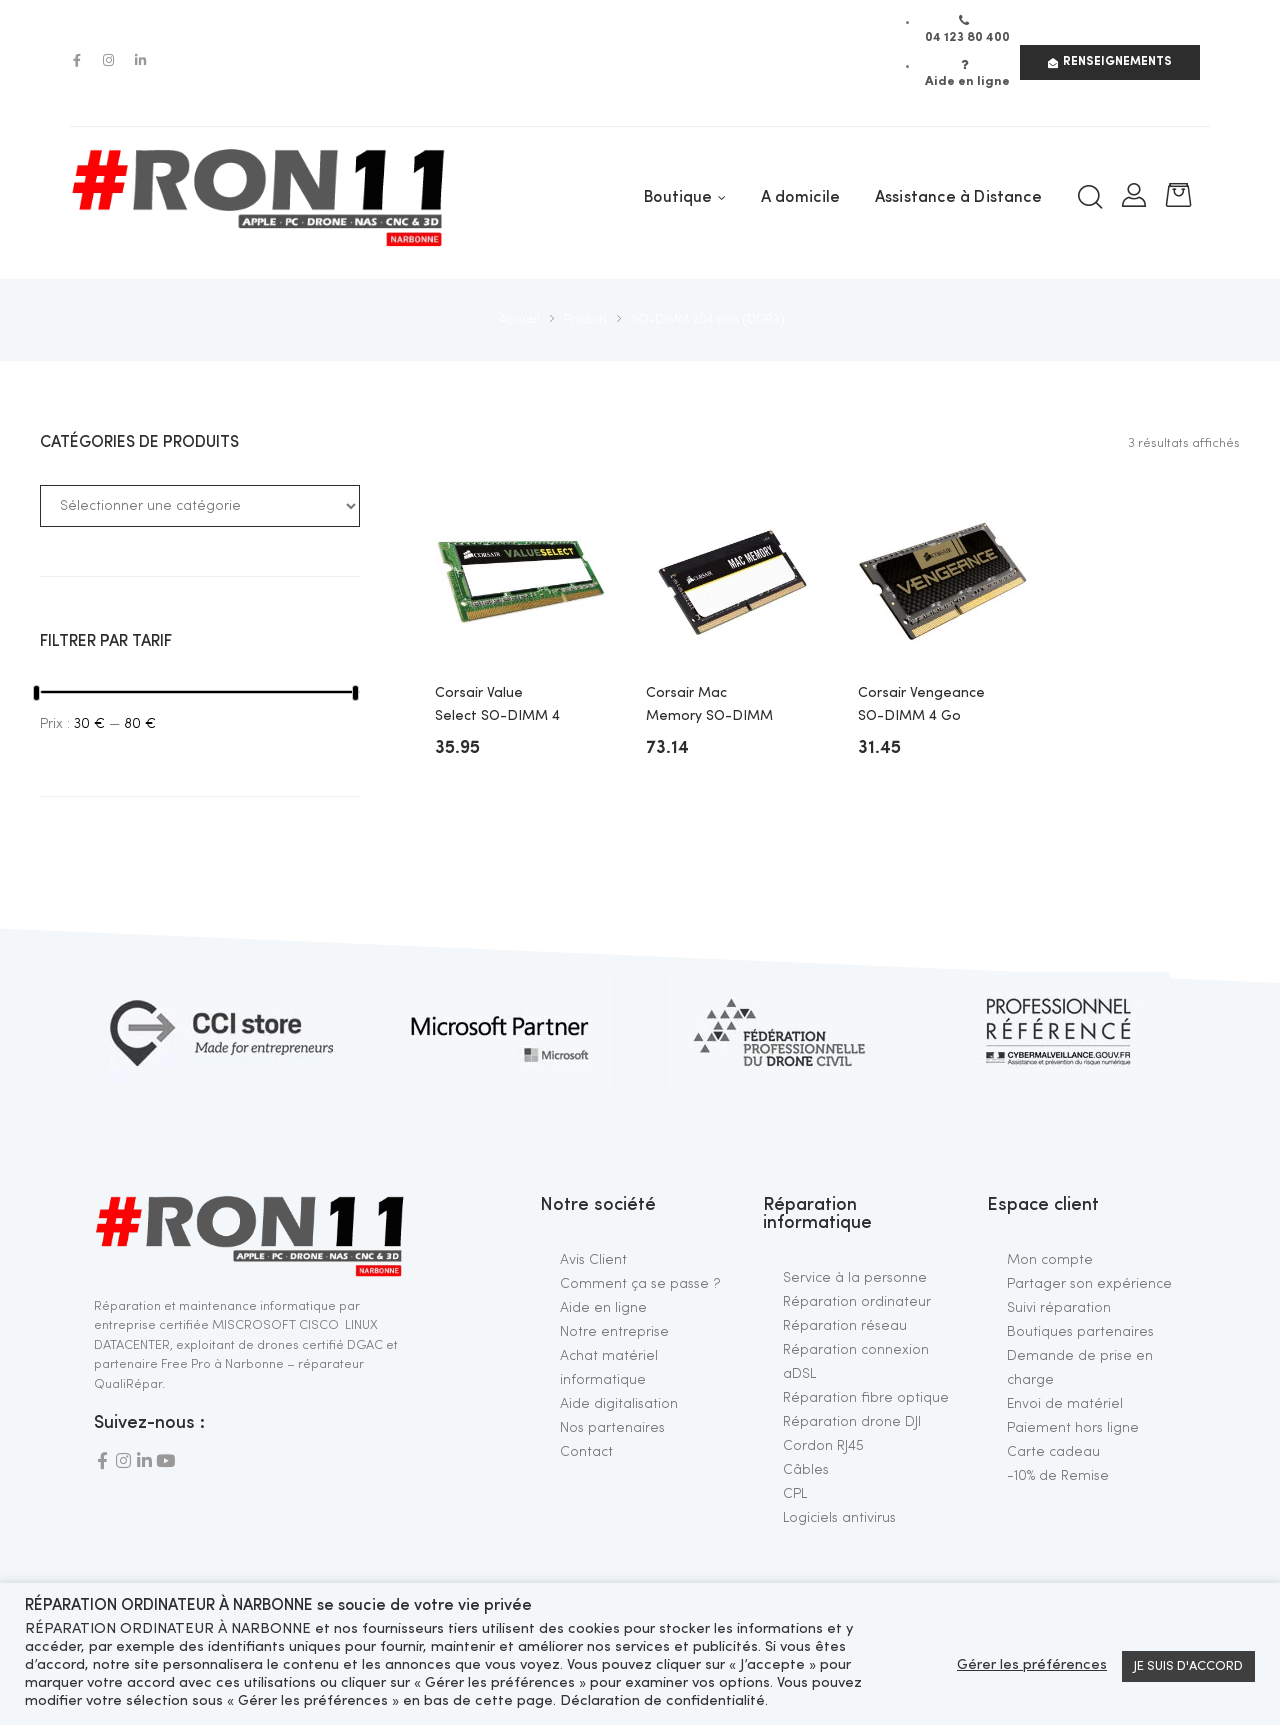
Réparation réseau (845, 1326)
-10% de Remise (1058, 1476)
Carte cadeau (1053, 1452)
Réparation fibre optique (866, 1398)
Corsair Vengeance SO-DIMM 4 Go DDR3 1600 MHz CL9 (921, 706)
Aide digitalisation (619, 1404)
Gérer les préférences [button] (1032, 1665)
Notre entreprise (614, 1332)
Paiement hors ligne (1073, 1428)
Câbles (806, 1470)
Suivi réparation (1059, 1308)
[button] (1110, 62)
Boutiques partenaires (1080, 1332)
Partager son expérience (1089, 1284)
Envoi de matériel (1065, 1404)
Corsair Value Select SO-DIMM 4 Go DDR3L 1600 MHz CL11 (497, 706)
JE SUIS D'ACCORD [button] (1188, 1666)
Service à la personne (855, 1278)
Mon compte (1050, 1260)
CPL (795, 1494)
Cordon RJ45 (823, 1446)
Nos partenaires (612, 1428)
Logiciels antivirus (839, 1518)
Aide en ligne (603, 1308)
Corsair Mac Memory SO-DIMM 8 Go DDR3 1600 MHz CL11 (709, 706)
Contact (586, 1452)
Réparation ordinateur (857, 1302)
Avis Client (593, 1260)
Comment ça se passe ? (640, 1284)
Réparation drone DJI (852, 1422)
